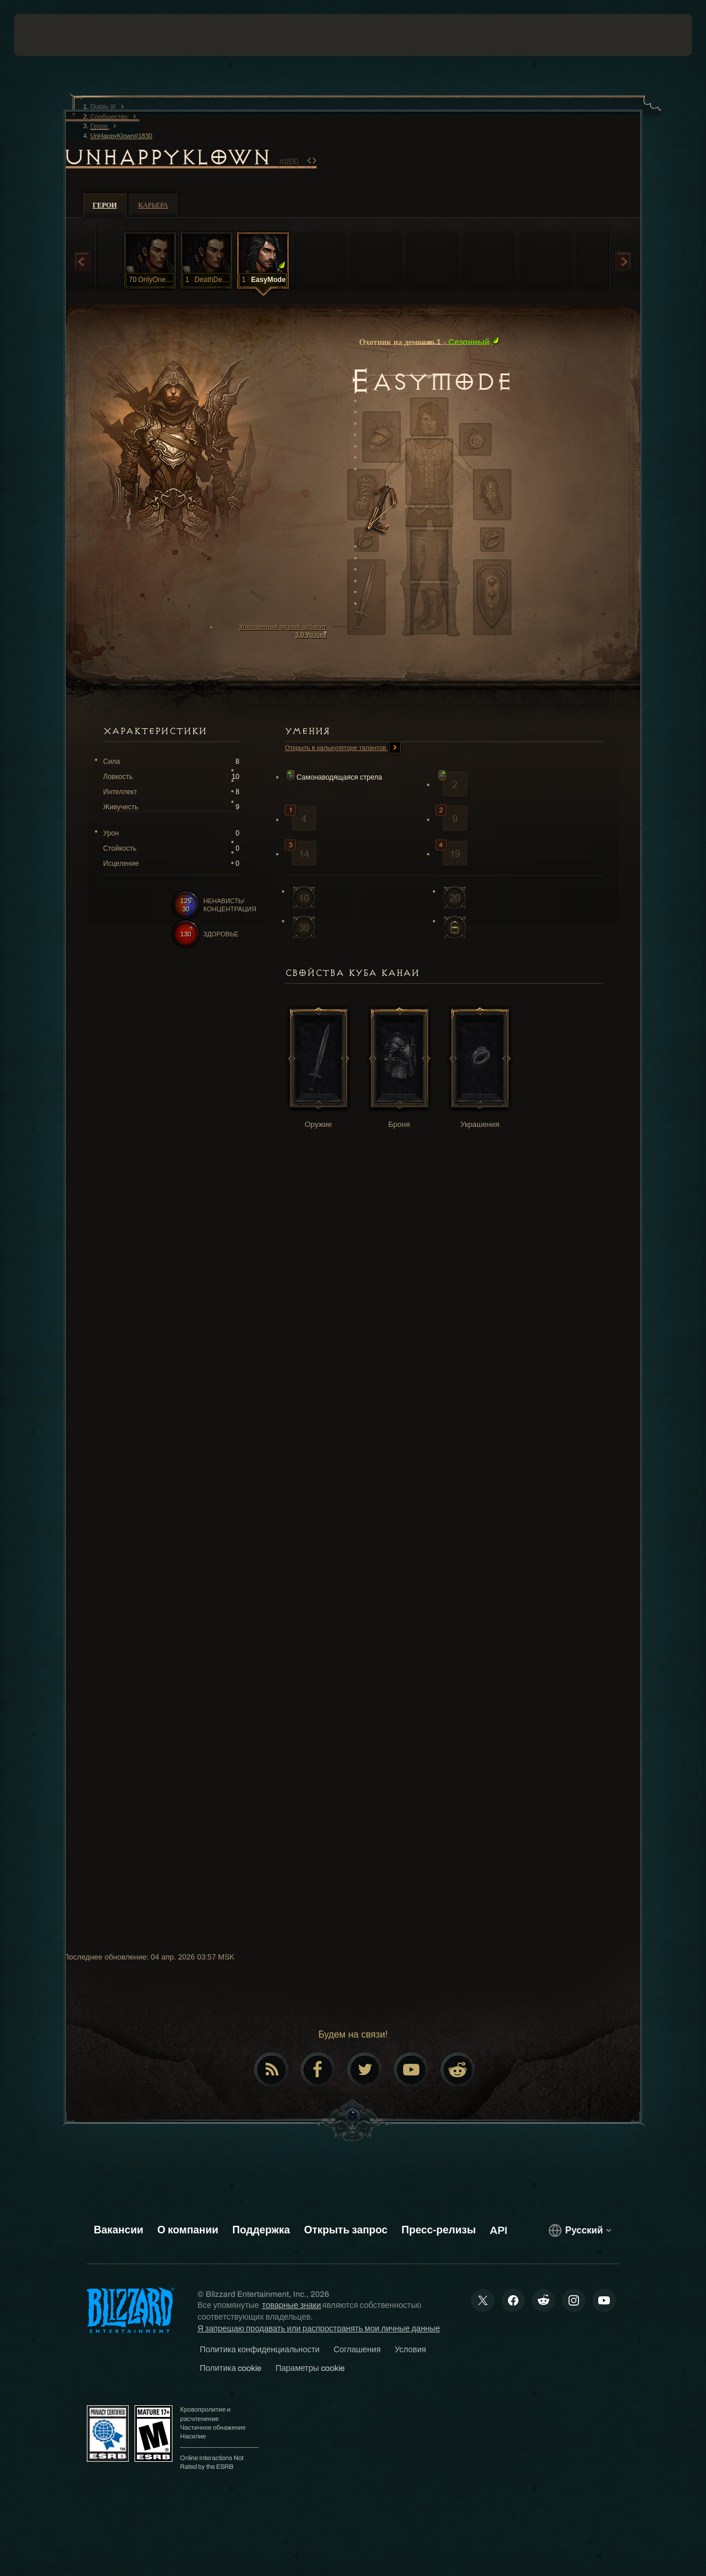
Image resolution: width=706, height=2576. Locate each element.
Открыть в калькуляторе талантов (343, 748)
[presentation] (50, 35)
